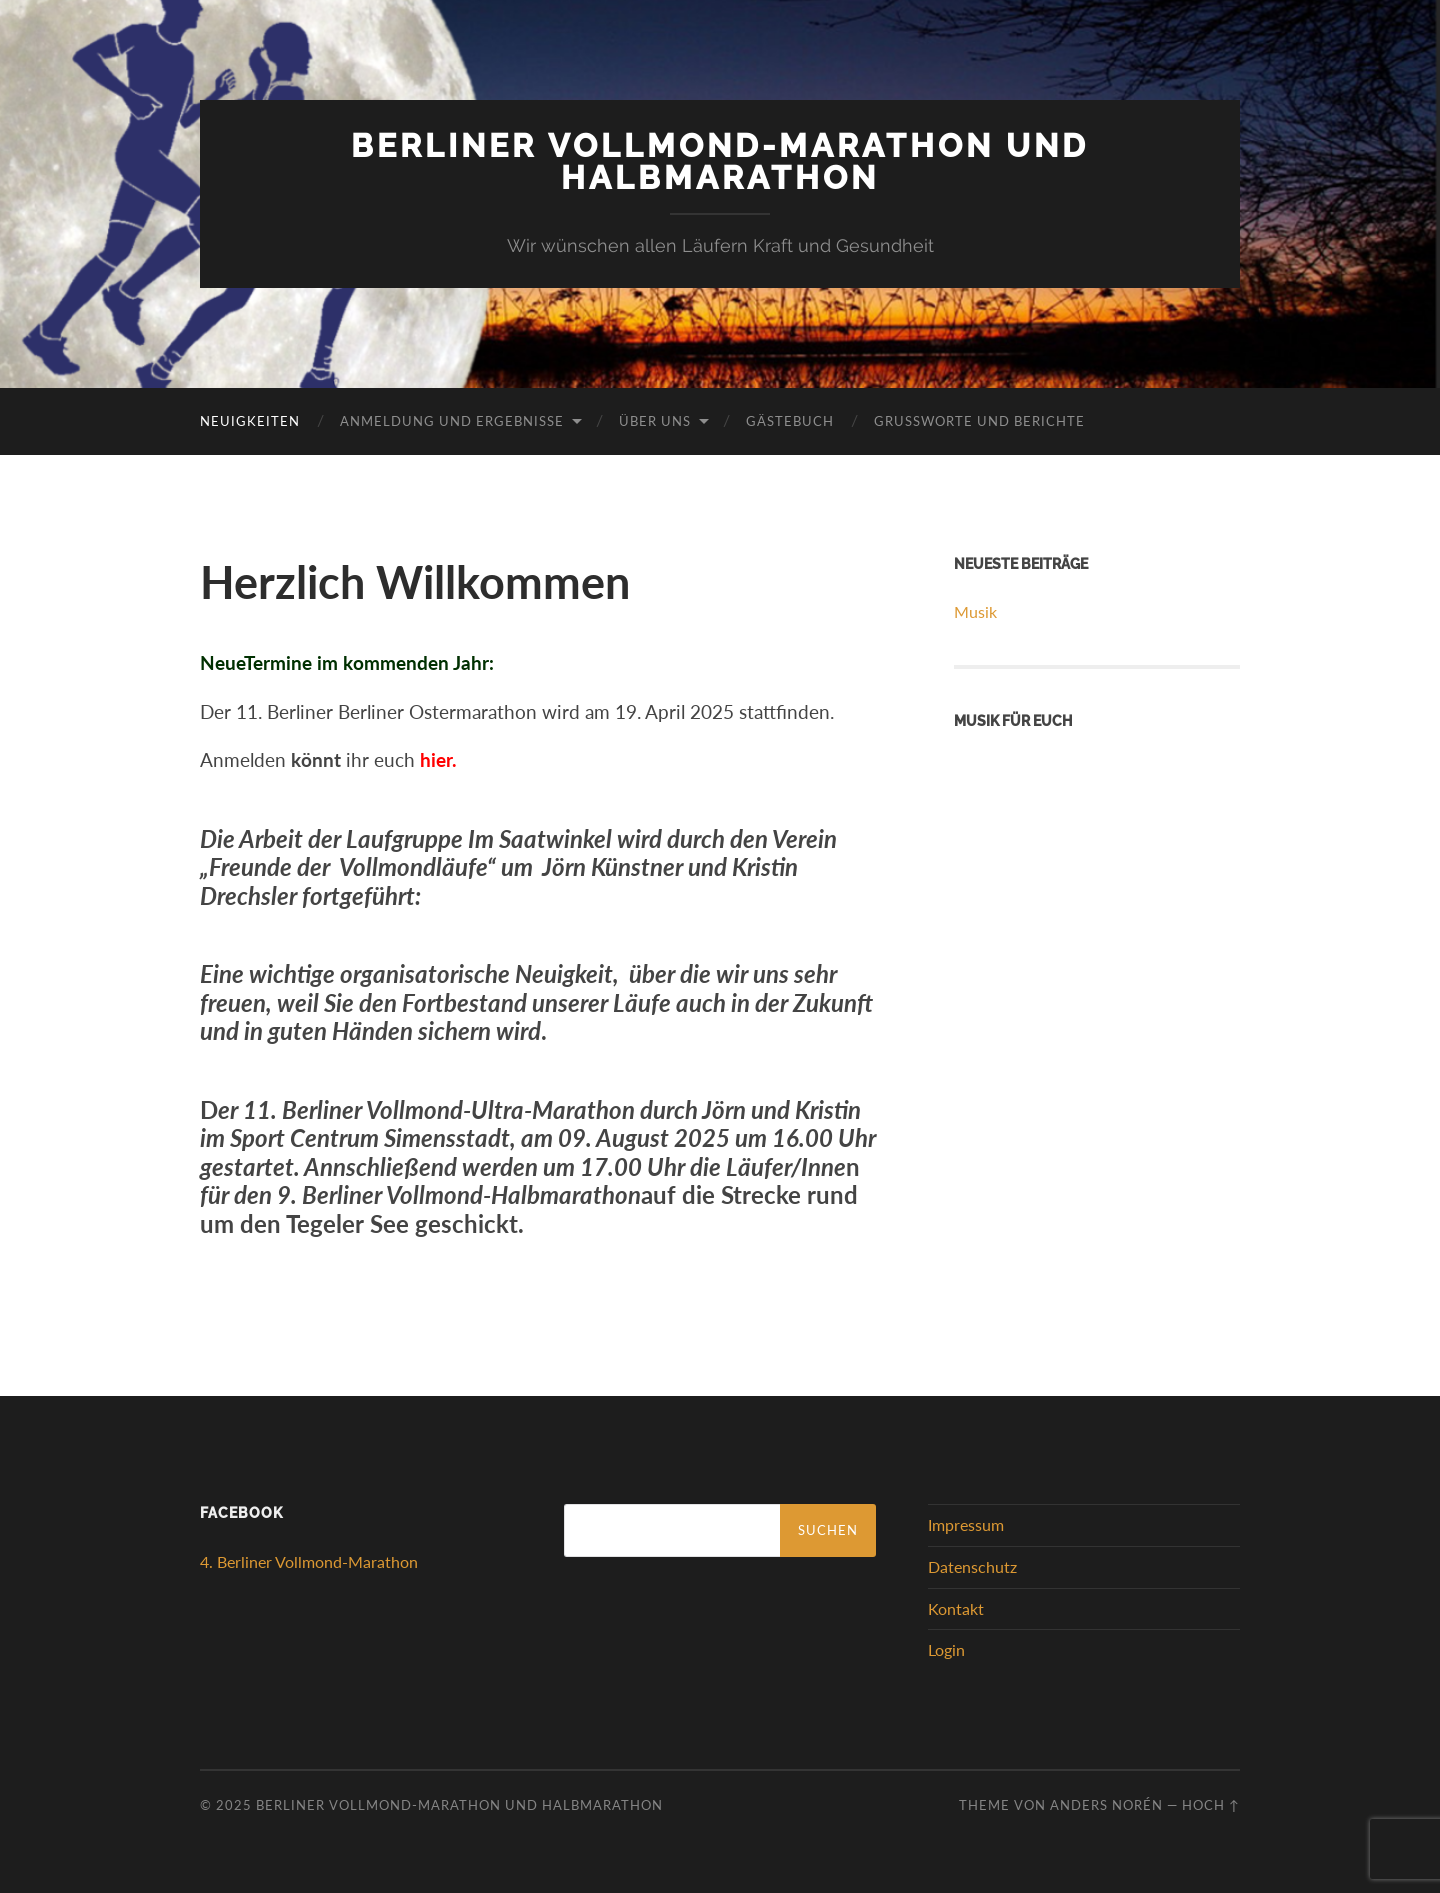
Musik (975, 611)
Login (946, 1649)
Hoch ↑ (1211, 1805)
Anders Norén (1106, 1805)
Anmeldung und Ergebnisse (452, 421)
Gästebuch (790, 421)
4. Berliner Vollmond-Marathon (309, 1561)
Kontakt (956, 1608)
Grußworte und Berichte (979, 421)
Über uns (655, 421)
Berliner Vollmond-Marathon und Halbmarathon (720, 161)
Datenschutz (972, 1566)
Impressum (966, 1524)
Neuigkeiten (250, 421)
